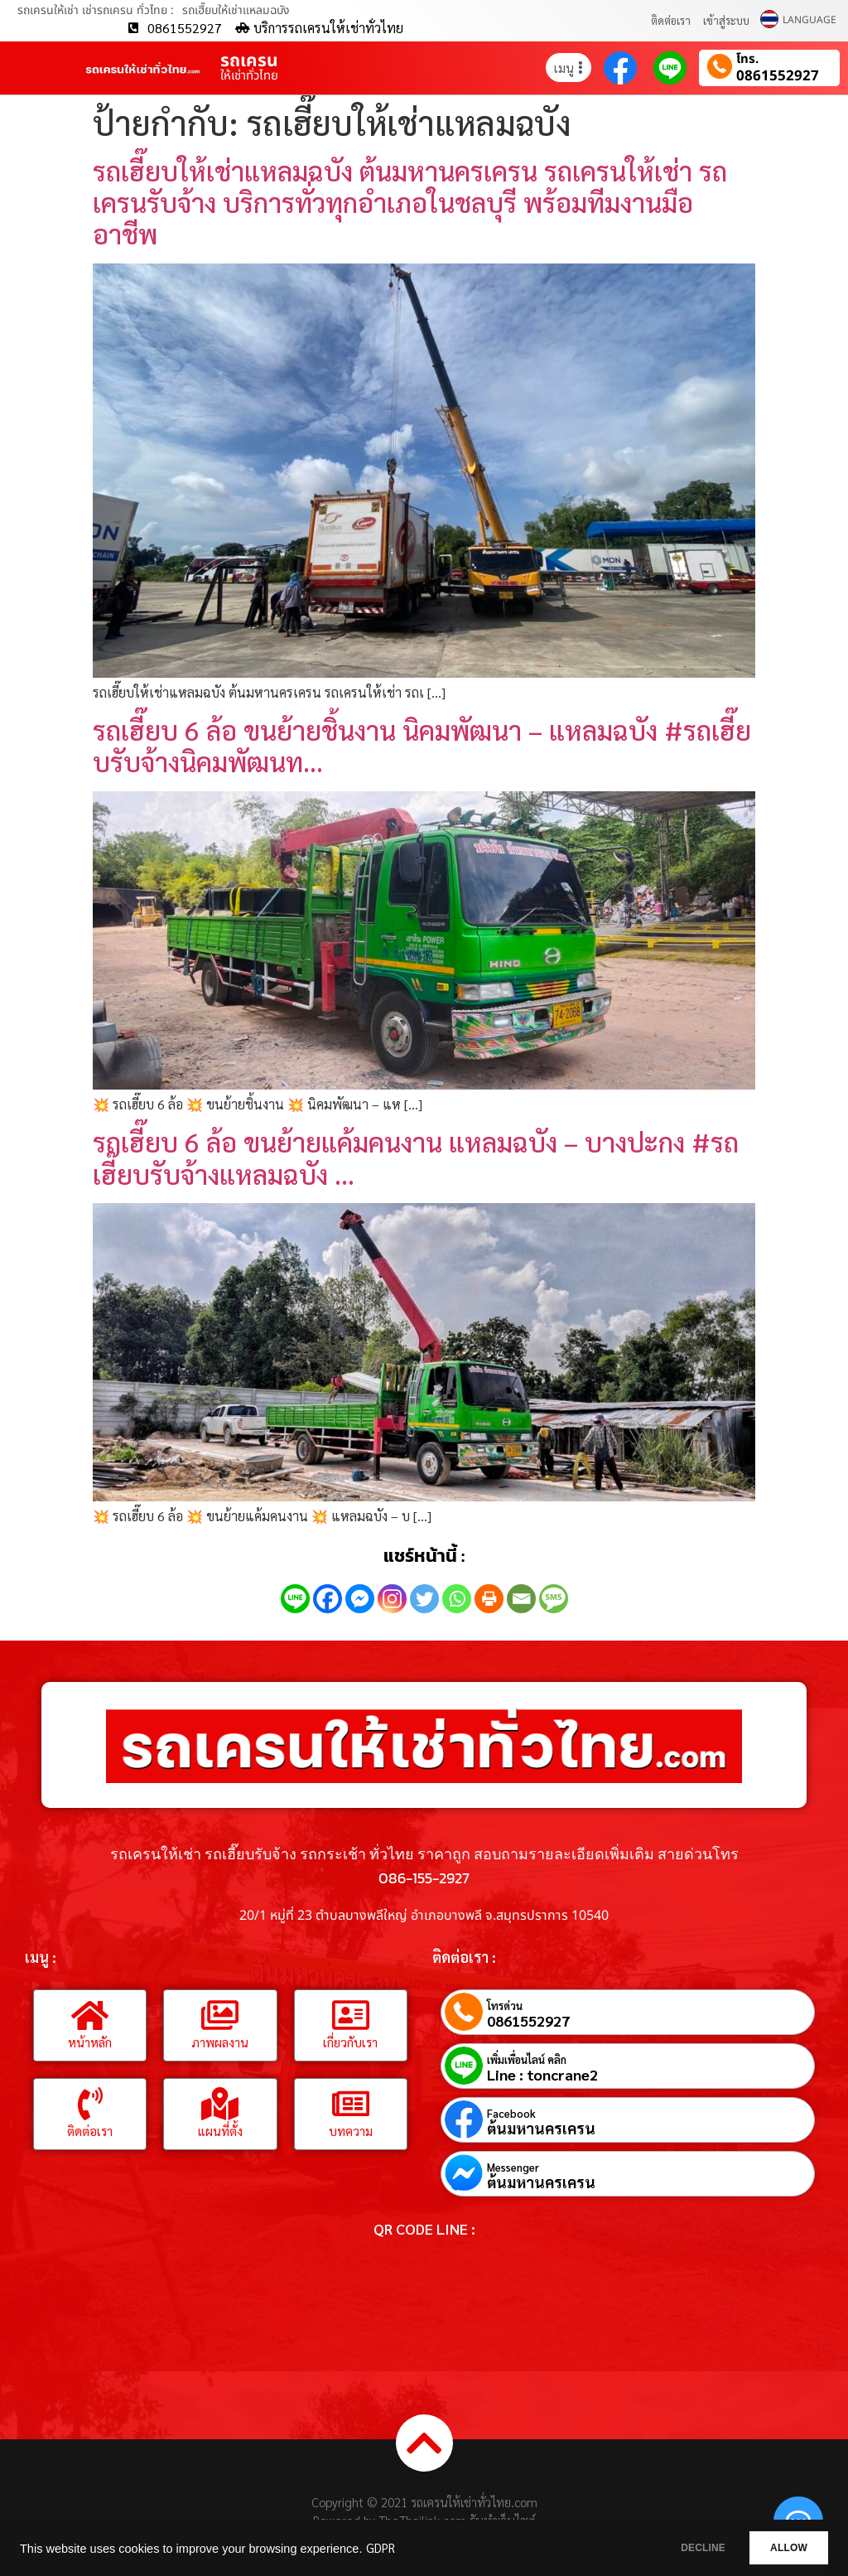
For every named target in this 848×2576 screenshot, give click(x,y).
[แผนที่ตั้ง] (220, 2103)
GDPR (380, 2547)
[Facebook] (327, 1598)
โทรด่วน (505, 2005)
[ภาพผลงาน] (220, 2015)
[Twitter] (424, 1598)
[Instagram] (392, 1598)
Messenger (513, 2167)
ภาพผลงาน (219, 2042)
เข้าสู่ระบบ (726, 20)
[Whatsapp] (456, 1598)
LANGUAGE (809, 19)
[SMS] (553, 1598)
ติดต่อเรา (671, 20)
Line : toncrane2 (542, 2074)
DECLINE (678, 2548)
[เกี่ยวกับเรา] (350, 2015)
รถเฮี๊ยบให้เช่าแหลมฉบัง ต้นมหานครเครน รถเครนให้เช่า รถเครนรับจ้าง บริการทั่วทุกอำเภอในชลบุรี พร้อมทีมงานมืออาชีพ (410, 202)
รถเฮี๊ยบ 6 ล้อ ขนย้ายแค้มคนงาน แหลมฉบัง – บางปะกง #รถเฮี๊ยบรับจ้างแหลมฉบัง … (416, 1157)
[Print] (489, 1598)
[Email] (521, 1598)
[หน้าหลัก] (90, 2015)
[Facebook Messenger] (359, 1598)
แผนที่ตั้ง (220, 2131)
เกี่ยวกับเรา (350, 2042)
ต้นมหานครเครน (541, 2128)
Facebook (511, 2113)
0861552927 (777, 77)
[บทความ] (350, 2103)
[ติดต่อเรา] (90, 2103)
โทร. (747, 60)
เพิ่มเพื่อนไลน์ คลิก (526, 2059)
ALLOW (780, 2548)
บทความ (351, 2131)
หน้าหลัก (90, 2042)
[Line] (295, 1598)
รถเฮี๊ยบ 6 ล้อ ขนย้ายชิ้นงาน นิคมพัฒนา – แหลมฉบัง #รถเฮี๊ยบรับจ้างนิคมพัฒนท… (422, 745)
